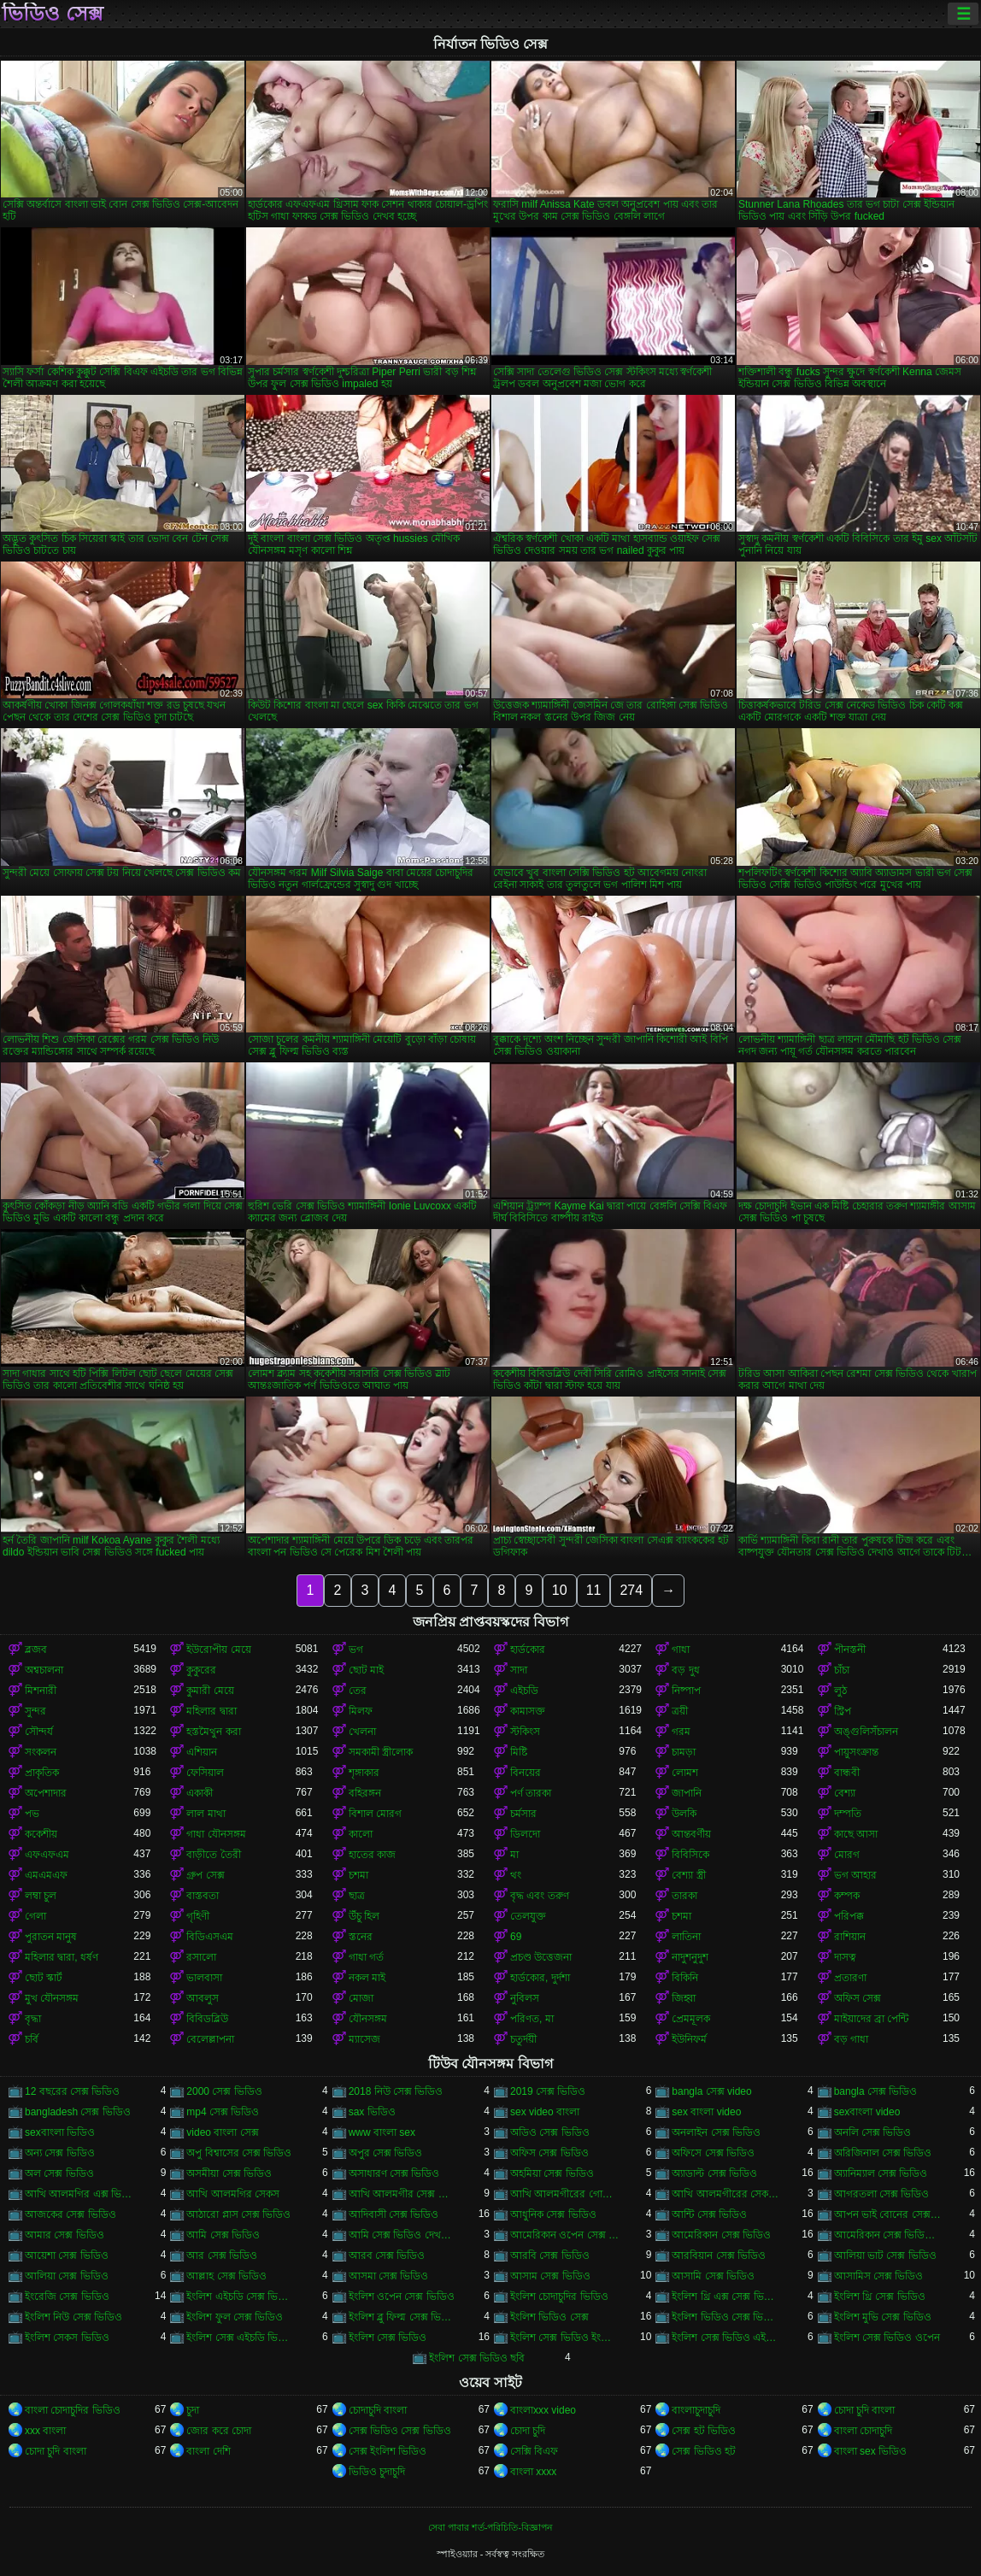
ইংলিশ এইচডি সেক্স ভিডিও (240, 2297)
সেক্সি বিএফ (534, 2451)
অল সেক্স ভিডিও (59, 2173)
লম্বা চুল (40, 1896)
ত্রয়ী (680, 1711)
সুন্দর (35, 1711)
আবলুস (202, 1998)
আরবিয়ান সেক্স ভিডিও (719, 2255)
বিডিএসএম (209, 1937)
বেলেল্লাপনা (210, 2039)
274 (631, 1590)
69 (515, 1937)
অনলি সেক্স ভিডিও (873, 2132)
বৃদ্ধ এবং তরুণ (539, 1896)
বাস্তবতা (202, 1896)
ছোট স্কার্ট (43, 1978)
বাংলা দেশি (208, 2451)
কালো (361, 1834)
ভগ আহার (855, 1875)
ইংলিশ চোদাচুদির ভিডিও (559, 2297)
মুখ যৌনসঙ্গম (52, 1998)
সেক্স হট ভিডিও (704, 2431)
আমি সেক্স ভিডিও (223, 2235)
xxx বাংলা (45, 2431)
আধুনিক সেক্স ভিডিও (553, 2214)
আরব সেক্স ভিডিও (387, 2255)
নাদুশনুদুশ (690, 1957)
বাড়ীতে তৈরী (213, 1855)
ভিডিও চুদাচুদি (377, 2472)
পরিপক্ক (849, 1916)
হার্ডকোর (527, 1650)
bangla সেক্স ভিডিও (876, 2091)
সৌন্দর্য (39, 1732)
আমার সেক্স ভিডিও (64, 2235)
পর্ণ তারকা (530, 1793)
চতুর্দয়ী (523, 2039)
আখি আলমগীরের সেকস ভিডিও (726, 2194)
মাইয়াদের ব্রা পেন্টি (871, 2019)
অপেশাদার (46, 1793)
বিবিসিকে (690, 1855)
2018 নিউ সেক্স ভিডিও (396, 2091)
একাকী (199, 1793)
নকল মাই (367, 1978)
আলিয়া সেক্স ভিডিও (67, 2276)
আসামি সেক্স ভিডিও (713, 2276)
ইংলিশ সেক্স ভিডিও (388, 2338)
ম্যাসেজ (364, 2039)
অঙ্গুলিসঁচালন (866, 1732)
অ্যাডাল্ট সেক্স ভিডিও (714, 2173)
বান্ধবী (847, 1773)
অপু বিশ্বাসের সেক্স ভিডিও (238, 2153)
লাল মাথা (205, 1814)
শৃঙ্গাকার (364, 1773)
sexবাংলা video (867, 2112)
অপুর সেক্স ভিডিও (386, 2153)
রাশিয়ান (850, 1937)
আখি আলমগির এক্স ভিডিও (79, 2194)
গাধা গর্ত (366, 1957)
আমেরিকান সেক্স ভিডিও (721, 2235)
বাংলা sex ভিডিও (870, 2451)
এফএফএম (47, 1855)
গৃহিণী (197, 1916)
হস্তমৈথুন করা (213, 1732)
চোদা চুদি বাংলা (865, 2410)
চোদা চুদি (527, 2431)
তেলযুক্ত (528, 1916)
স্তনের (361, 1937)
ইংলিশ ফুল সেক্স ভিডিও (234, 2317)
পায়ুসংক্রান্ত (856, 1752)
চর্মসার (523, 1814)
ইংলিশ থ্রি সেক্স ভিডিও (879, 2297)
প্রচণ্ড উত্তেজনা (541, 1957)
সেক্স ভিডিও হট (704, 2451)
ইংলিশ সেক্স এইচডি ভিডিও (240, 2338)
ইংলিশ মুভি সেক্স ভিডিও (882, 2317)
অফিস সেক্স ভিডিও (549, 2153)
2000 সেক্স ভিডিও (223, 2091)
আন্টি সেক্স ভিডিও (709, 2214)
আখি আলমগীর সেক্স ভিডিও (403, 2194)
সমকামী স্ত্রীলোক (381, 1752)
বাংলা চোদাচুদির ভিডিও (72, 2410)
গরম (681, 1732)
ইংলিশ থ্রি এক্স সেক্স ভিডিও (726, 2297)
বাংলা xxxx (533, 2472)
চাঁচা (841, 1670)
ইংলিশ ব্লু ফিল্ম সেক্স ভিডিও (403, 2317)
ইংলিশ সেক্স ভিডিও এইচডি (726, 2338)
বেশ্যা (844, 1793)
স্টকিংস (525, 1732)
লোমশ (685, 1773)
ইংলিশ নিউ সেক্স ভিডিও (73, 2317)
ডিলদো (525, 1834)
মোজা (361, 1998)
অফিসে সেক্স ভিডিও (713, 2153)
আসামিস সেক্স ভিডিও (879, 2276)
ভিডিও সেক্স (52, 14)
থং (515, 1875)
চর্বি (31, 2039)
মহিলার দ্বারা (211, 1711)
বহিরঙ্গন (365, 1793)
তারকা (684, 1896)
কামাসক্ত (527, 1711)
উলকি (684, 1814)
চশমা (358, 1875)
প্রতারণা (850, 1978)
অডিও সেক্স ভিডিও (550, 2132)
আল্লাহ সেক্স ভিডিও (226, 2276)
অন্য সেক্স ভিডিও (60, 2153)
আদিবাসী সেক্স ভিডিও (394, 2214)
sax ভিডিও (372, 2112)
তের (358, 1691)
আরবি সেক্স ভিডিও (550, 2255)
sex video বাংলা (544, 2112)
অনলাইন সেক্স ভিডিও (716, 2132)
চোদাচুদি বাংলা (378, 2410)
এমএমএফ (46, 1875)
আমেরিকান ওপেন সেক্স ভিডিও (564, 2235)
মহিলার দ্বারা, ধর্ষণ (61, 1957)
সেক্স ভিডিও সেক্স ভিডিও (400, 2431)
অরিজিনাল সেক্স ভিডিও (883, 2153)
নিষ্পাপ (686, 1691)
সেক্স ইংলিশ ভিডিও (388, 2451)
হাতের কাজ (372, 1855)
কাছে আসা (856, 1834)
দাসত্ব (845, 1957)
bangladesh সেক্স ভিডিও (78, 2112)
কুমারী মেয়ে (209, 1691)
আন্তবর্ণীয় (691, 1834)
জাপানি (687, 1793)
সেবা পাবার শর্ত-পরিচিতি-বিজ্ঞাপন (490, 2527)
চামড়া (684, 1752)
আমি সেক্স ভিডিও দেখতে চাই (403, 2235)
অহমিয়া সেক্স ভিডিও (552, 2173)
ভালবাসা (204, 1978)
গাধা (681, 1650)
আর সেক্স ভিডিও (221, 2255)
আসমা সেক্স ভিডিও (389, 2276)
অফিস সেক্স (857, 1998)
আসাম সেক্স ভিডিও (550, 2276)
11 (594, 1590)
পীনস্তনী (850, 1650)
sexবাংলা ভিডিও (60, 2132)
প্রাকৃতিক (42, 1773)
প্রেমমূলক (691, 2019)
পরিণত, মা (532, 2019)
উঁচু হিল (364, 1916)
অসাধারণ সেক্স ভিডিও (394, 2173)
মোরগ (847, 1855)
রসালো (201, 1957)
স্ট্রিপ (842, 1711)
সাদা (518, 1670)
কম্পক (847, 1896)
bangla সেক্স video (711, 2091)
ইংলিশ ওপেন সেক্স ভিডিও (402, 2297)
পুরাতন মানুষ (51, 1937)
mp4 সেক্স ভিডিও (222, 2112)
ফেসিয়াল (205, 1773)
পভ (32, 1814)
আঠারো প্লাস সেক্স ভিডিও (238, 2214)
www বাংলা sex (382, 2132)
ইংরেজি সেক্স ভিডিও (67, 2297)
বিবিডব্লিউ (207, 2019)
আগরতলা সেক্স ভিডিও (882, 2194)
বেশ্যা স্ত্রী (688, 1875)
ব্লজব (36, 1650)
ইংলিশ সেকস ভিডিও (67, 2338)
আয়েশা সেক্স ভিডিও (67, 2255)
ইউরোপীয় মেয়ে (218, 1650)
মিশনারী (40, 1691)
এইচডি (524, 1691)
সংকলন (40, 1752)
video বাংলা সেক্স (222, 2132)
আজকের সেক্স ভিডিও (70, 2214)
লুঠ (840, 1691)
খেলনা (362, 1732)
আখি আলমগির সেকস (232, 2194)
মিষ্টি (518, 1752)
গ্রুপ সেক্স (205, 1875)
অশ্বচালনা (44, 1670)
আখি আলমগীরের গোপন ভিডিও (564, 2194)
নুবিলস (524, 1998)
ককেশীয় (41, 1834)
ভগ (356, 1650)
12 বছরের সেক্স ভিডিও (72, 2091)
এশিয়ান (201, 1752)
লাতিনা (686, 1937)
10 (559, 1590)
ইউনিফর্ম (689, 2039)
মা (514, 1855)
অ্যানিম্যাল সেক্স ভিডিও (881, 2173)
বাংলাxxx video (543, 2410)
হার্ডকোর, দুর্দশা (540, 1978)
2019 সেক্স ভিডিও (547, 2091)
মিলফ (361, 1711)
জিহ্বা (684, 1998)
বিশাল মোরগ (375, 1814)
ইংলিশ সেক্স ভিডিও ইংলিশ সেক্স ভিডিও (564, 2338)
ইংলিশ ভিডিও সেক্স (549, 2317)
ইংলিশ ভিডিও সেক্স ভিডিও (726, 2317)
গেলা (35, 1916)
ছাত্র (357, 1896)
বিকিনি (685, 1978)
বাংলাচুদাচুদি (696, 2410)
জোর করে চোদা (218, 2431)
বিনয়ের (525, 1773)
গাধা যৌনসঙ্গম (215, 1834)
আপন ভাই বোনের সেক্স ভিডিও (888, 2214)
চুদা (192, 2410)
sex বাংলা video (706, 2112)
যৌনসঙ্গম (368, 2019)
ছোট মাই (366, 1670)
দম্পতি (847, 1814)
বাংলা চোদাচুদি (863, 2431)
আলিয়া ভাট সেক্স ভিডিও (885, 2255)
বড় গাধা (851, 2039)
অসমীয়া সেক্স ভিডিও (229, 2173)
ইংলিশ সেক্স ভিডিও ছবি (477, 2358)
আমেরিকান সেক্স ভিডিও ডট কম (888, 2235)
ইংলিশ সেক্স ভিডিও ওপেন (887, 2338)
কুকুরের (201, 1670)
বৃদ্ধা (33, 2019)
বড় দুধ (685, 1670)
